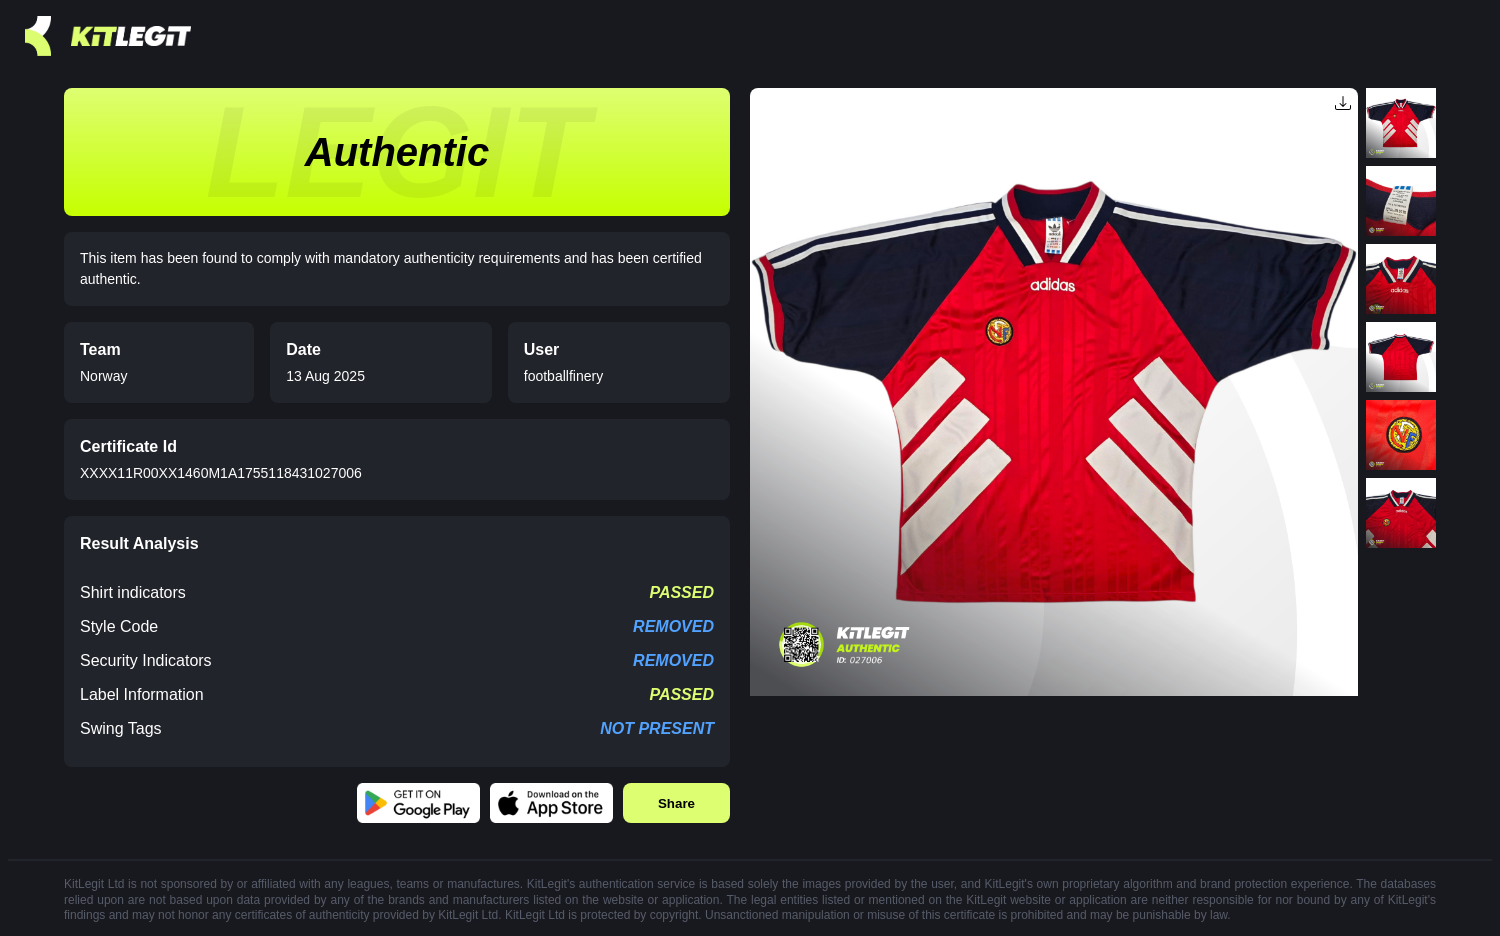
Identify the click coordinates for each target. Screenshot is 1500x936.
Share (676, 803)
